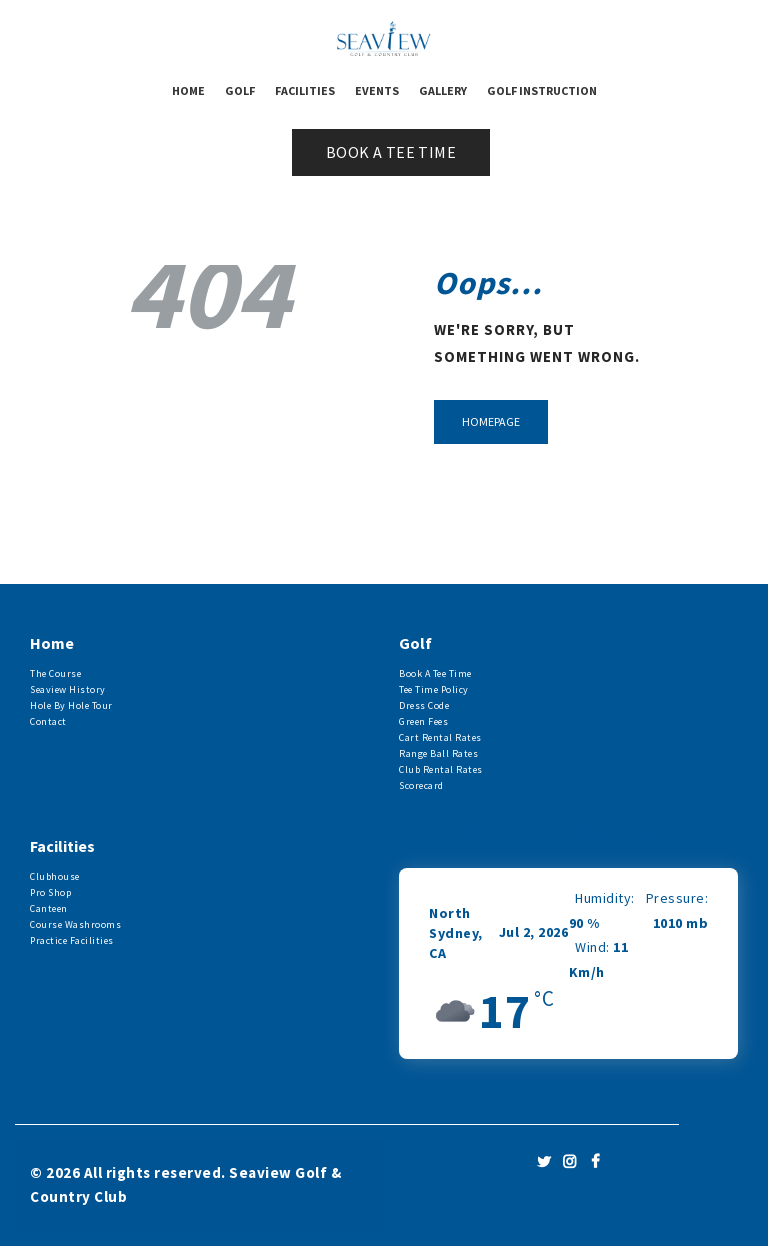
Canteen (49, 908)
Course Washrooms (75, 924)
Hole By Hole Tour (71, 705)
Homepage (491, 421)
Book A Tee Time (435, 673)
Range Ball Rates (438, 753)
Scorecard (421, 785)
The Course (55, 673)
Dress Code (424, 705)
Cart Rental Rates (440, 737)
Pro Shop (50, 892)
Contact (48, 721)
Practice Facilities (72, 940)
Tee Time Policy (434, 689)
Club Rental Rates (441, 769)
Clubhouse (55, 876)
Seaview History (68, 689)
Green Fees (423, 721)
